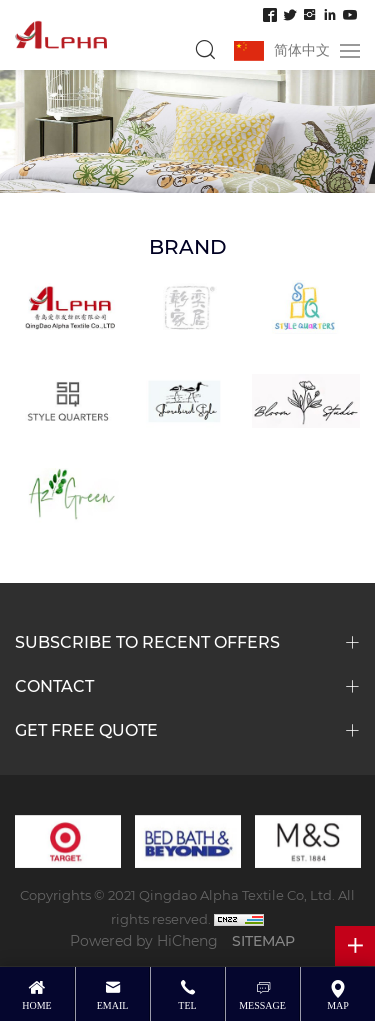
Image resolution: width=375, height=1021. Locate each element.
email (113, 1005)
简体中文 (302, 49)
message (262, 1005)
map (338, 1005)
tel (187, 1005)
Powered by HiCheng (144, 940)
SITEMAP (263, 940)
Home (36, 1005)
